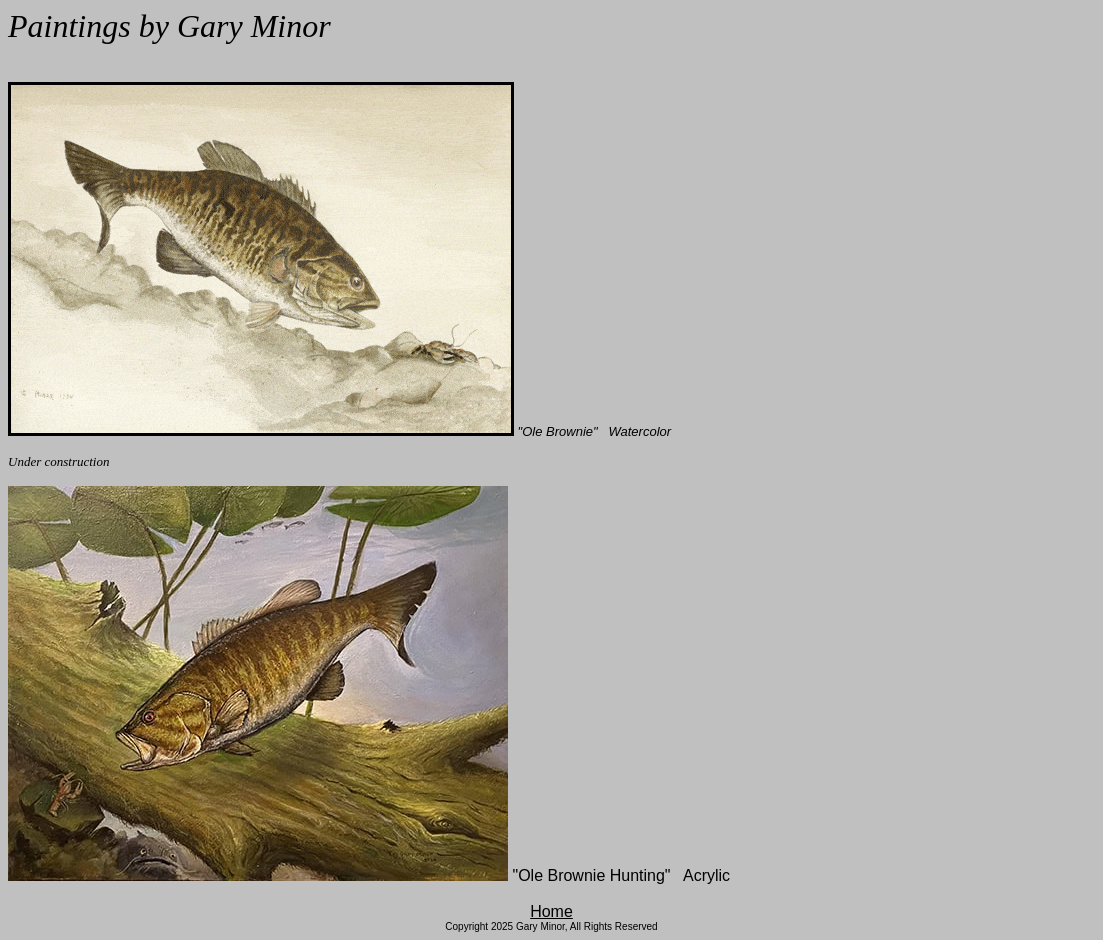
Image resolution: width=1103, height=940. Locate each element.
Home (551, 911)
